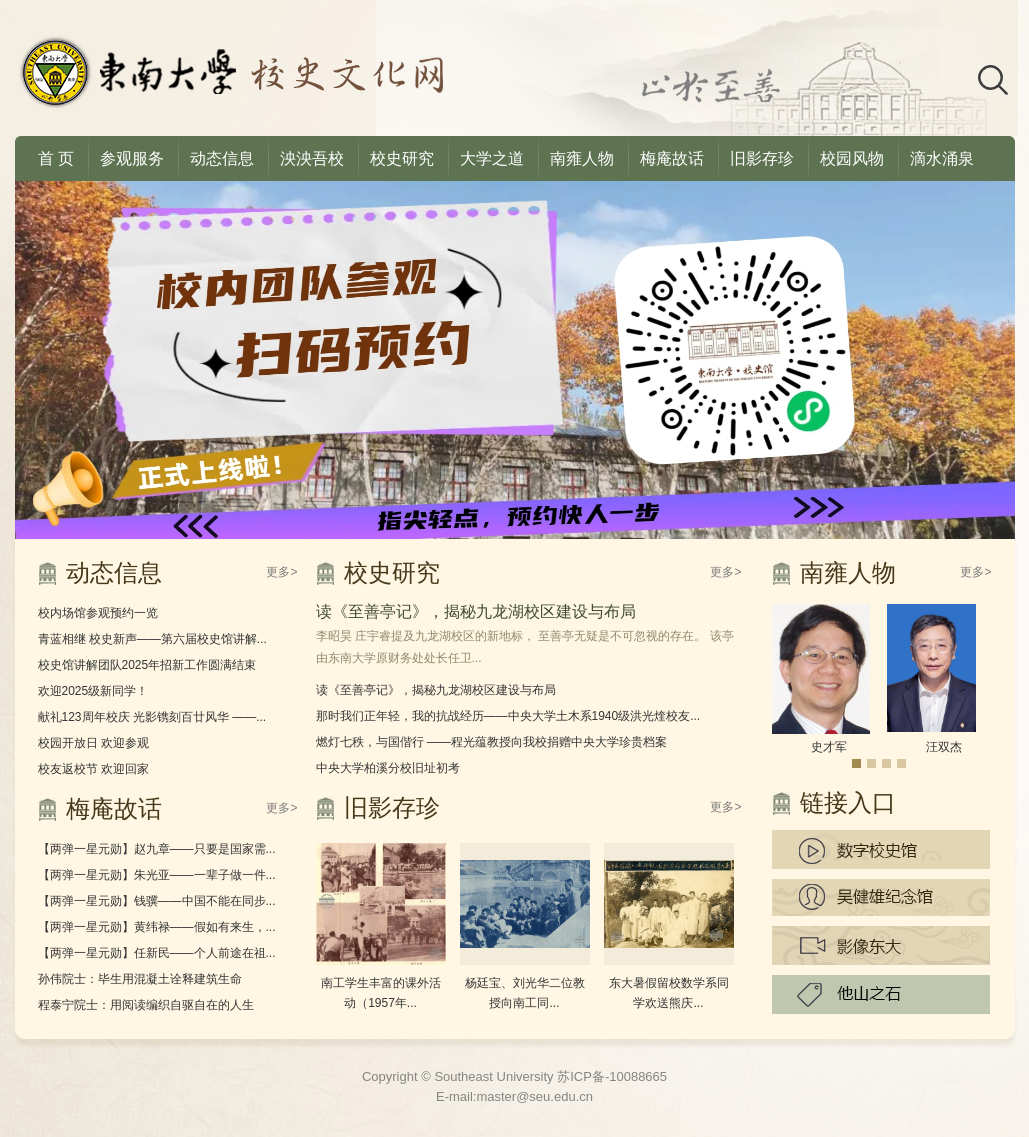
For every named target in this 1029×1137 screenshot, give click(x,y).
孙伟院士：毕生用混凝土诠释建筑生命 (140, 979)
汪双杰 (944, 747)
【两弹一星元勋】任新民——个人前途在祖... (157, 953)
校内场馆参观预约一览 (98, 613)
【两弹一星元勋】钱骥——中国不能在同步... (157, 901)
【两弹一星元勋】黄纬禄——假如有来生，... (157, 927)
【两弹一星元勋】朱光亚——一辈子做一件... (157, 875)
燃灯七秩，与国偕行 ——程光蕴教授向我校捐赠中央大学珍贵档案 (491, 742)
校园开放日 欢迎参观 (93, 743)
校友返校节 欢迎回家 (93, 769)
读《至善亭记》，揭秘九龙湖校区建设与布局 (476, 611)
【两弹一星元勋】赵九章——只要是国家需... (157, 849)
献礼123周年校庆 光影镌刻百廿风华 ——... (152, 717)
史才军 (829, 747)
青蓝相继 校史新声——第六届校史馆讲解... (152, 639)
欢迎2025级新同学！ (93, 691)
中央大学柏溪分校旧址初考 (388, 768)
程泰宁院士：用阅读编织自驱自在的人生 (146, 1005)
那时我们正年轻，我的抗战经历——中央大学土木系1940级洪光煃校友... (508, 716)
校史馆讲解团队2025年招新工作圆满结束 (147, 665)
